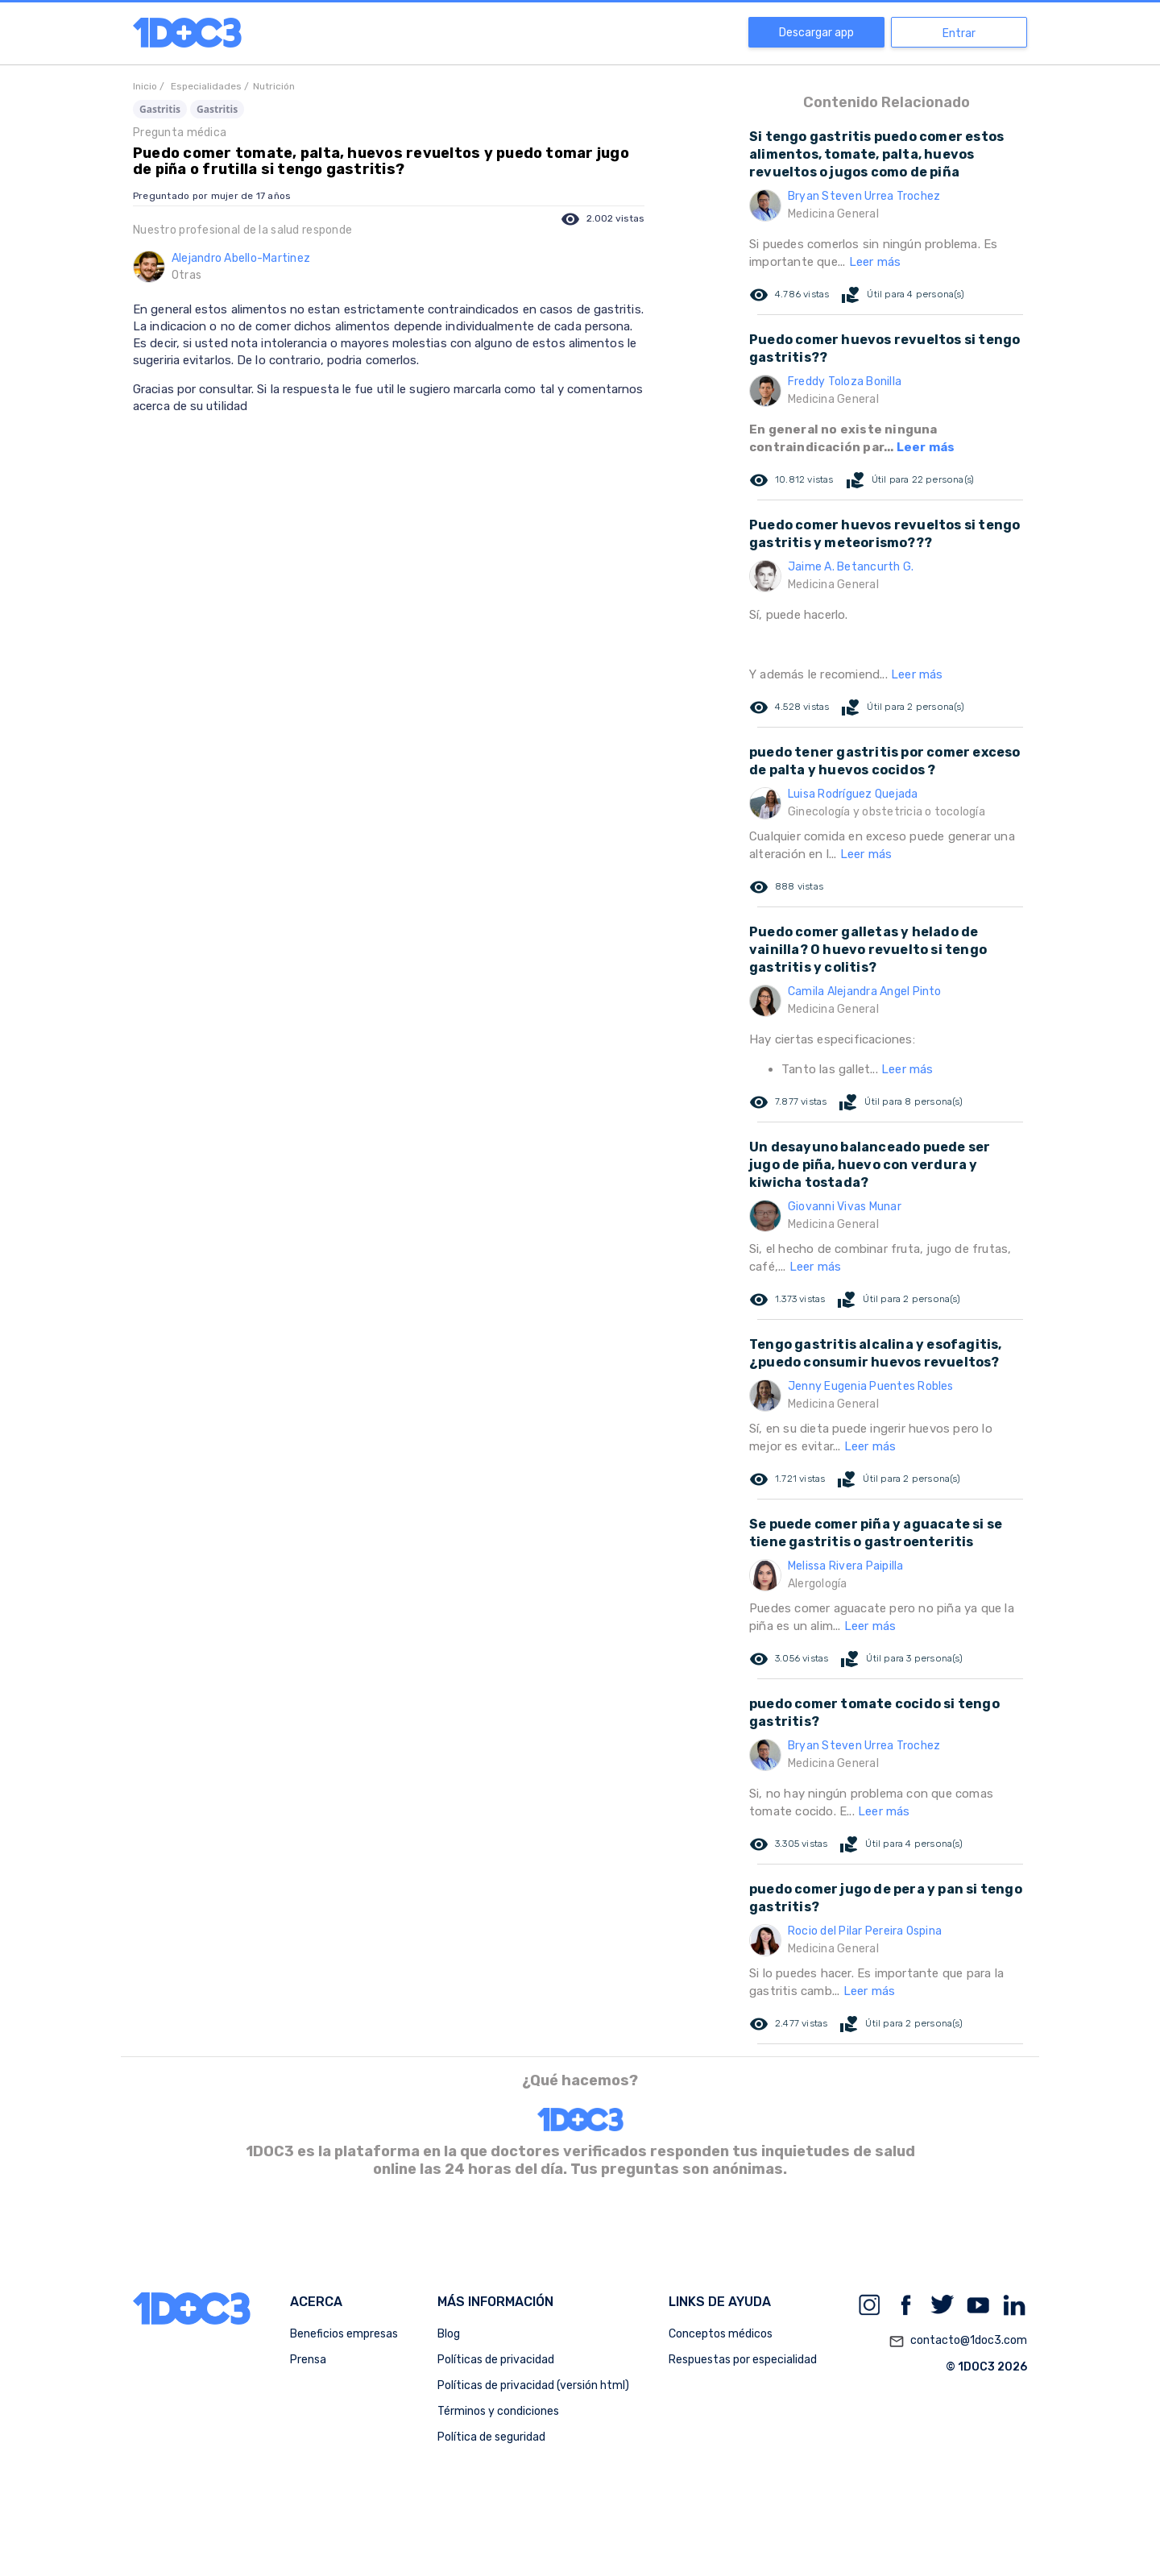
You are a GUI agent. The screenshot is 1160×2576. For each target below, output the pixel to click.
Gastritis (159, 109)
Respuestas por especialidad (743, 2360)
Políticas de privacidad (495, 2360)
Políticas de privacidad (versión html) (533, 2385)
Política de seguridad (491, 2437)
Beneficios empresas (344, 2334)
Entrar (959, 33)
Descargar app (816, 32)
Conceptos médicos (721, 2334)
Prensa (308, 2360)
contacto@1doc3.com (958, 2341)
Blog (448, 2334)
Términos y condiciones (498, 2411)
